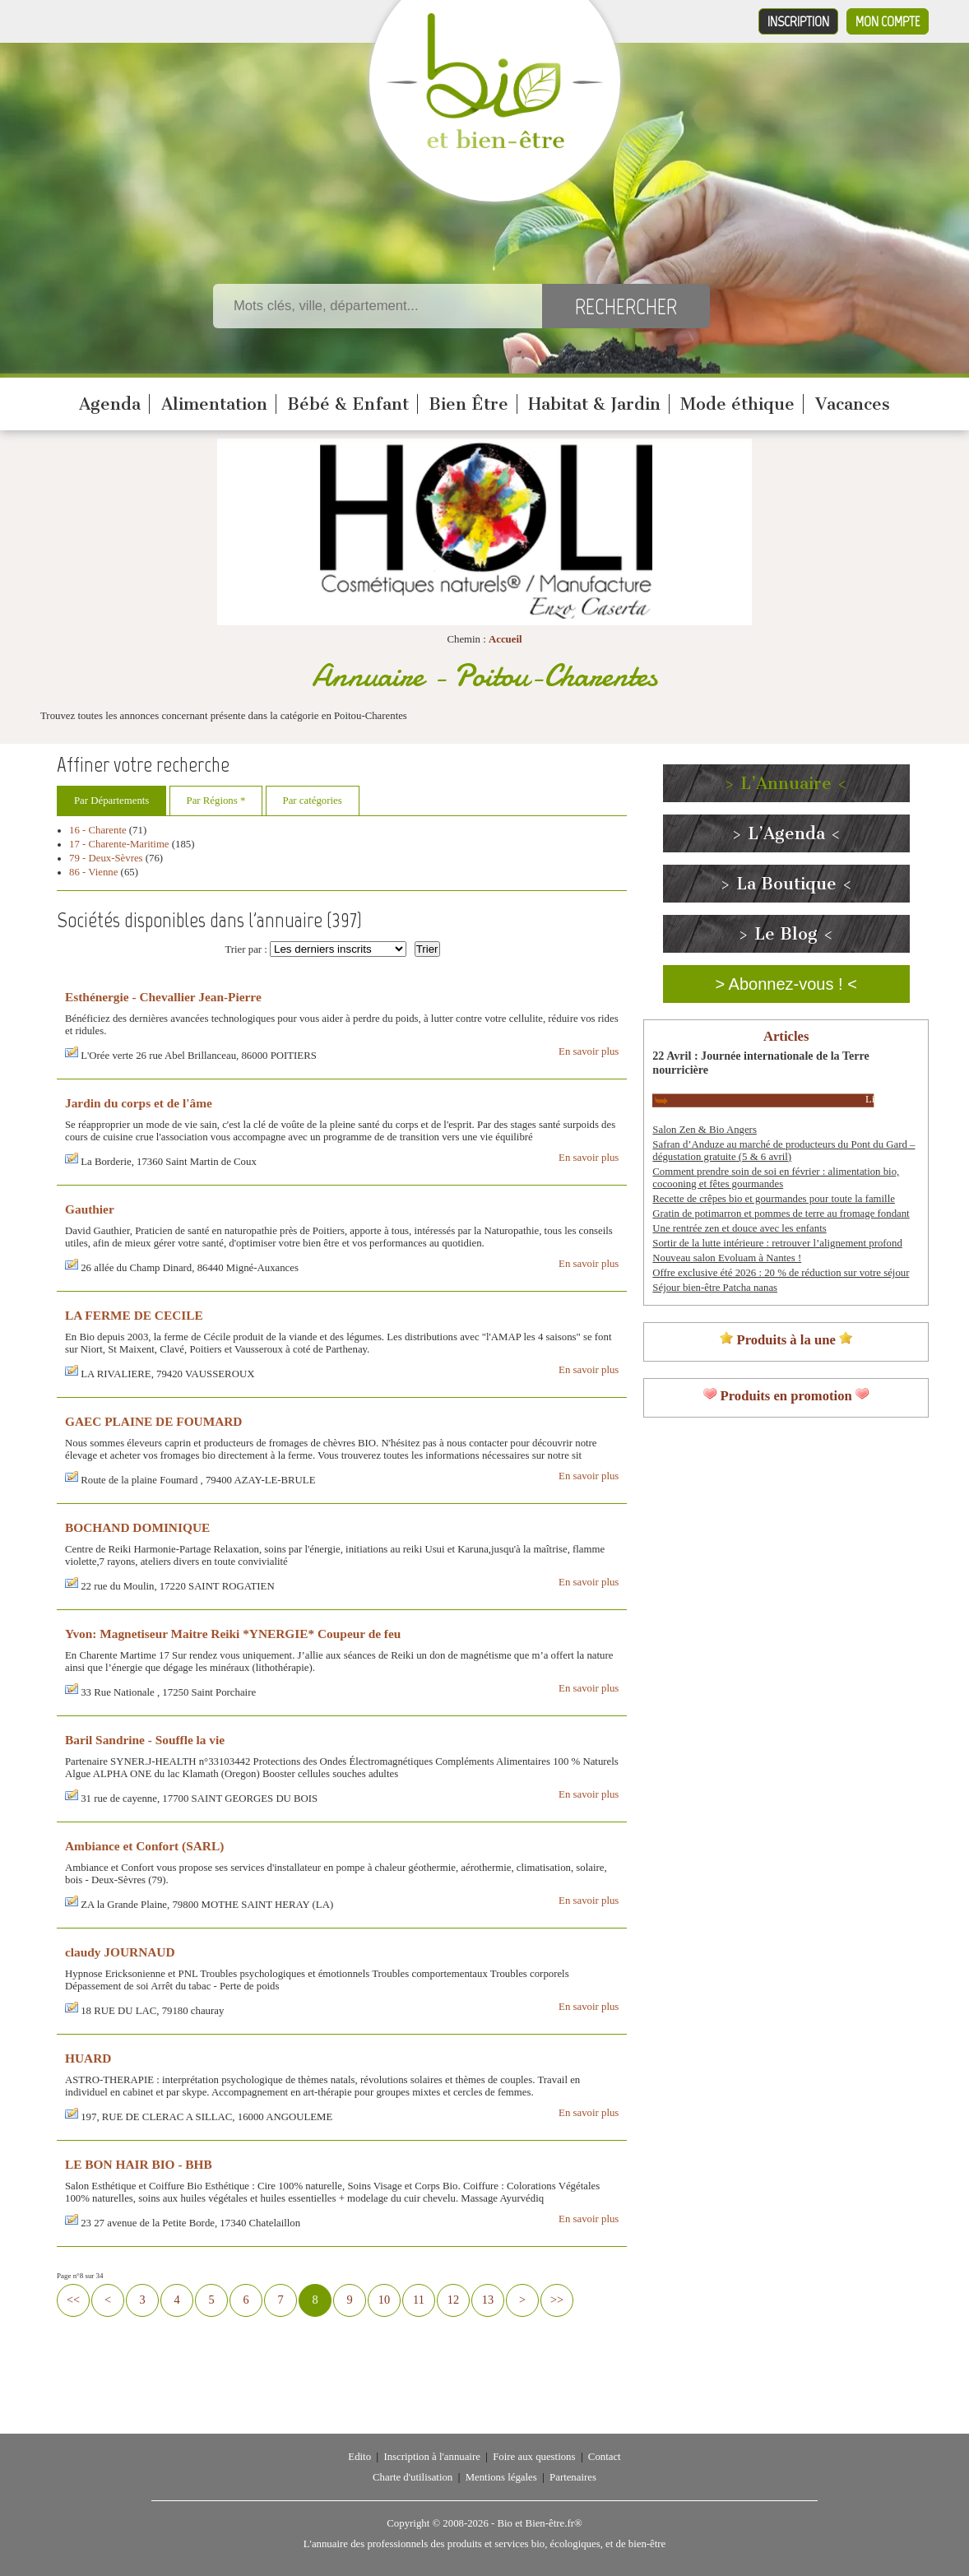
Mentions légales (501, 2477)
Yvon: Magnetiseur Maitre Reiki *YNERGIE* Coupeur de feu (233, 1634)
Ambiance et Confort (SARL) (144, 1846)
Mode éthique (737, 404)
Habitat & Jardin (594, 404)
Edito (359, 2456)
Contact (604, 2456)
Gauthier (89, 1209)
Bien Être (468, 404)
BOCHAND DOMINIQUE (137, 1527)
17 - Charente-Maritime (119, 844)
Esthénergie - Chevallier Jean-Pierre (163, 997)
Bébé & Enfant (348, 404)
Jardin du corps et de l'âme (138, 1103)
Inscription (798, 21)
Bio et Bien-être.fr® (539, 2523)
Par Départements (111, 800)
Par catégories (312, 800)
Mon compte (887, 21)
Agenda (110, 404)
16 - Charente (98, 830)
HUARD (88, 2058)
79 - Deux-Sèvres (106, 858)
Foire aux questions (534, 2456)
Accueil (505, 639)
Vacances (852, 404)
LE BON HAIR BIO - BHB (138, 2164)
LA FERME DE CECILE (134, 1315)
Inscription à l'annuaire (431, 2456)
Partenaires (572, 2477)
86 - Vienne (93, 872)
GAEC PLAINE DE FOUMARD (153, 1421)
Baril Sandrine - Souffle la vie (145, 1740)
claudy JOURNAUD (120, 1952)
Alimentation (214, 404)
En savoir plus (589, 1051)
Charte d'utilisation (412, 2477)
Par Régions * (216, 800)
